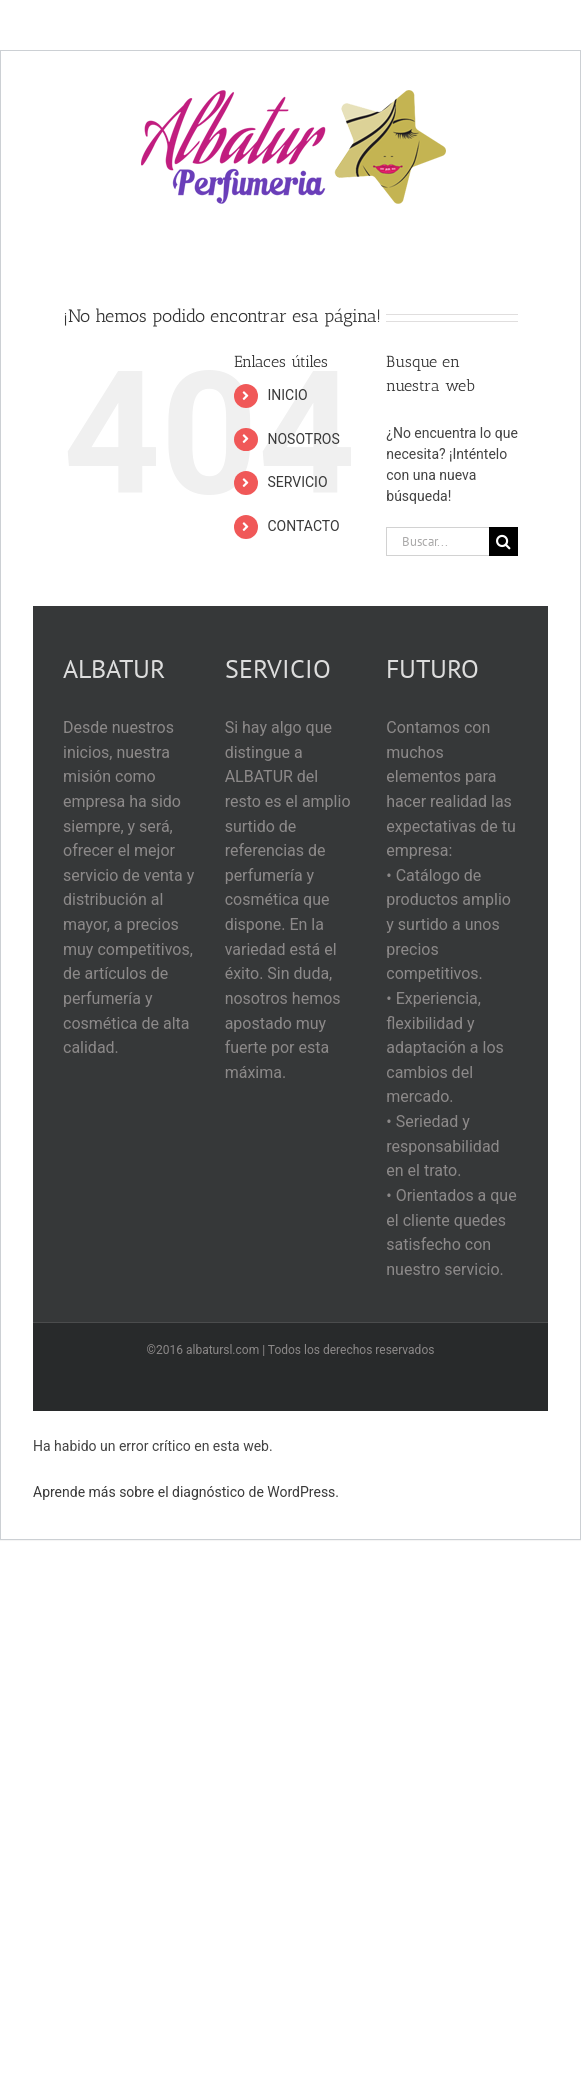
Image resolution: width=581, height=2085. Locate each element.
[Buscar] (503, 541)
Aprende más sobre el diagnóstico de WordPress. (186, 1492)
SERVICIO (297, 482)
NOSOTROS (303, 439)
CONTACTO (303, 526)
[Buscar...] (437, 541)
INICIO (287, 395)
